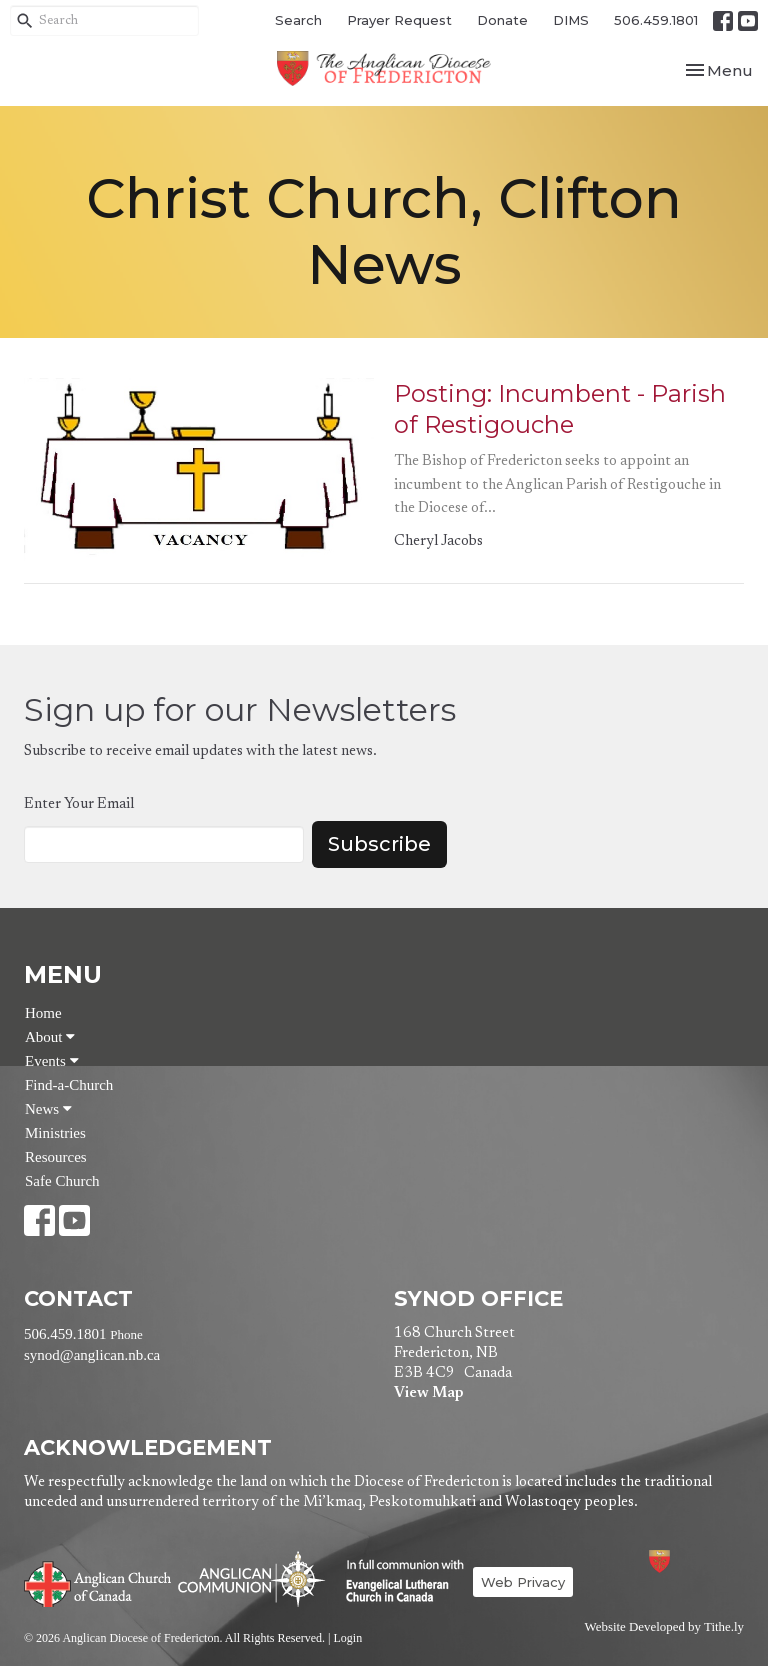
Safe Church (62, 1181)
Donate (502, 20)
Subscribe (379, 844)
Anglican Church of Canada (98, 1582)
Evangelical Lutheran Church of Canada (397, 1582)
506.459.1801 (656, 20)
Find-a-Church (69, 1085)
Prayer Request (399, 20)
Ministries (55, 1133)
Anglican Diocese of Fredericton (686, 1561)
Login (347, 1638)
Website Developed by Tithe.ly (664, 1627)
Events (52, 1061)
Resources (56, 1157)
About (50, 1037)
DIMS (571, 20)
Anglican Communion (251, 1578)
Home (43, 1013)
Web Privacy (523, 1582)
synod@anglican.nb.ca (92, 1355)
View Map (428, 1393)
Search (298, 20)
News (48, 1109)
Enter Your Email (79, 804)
